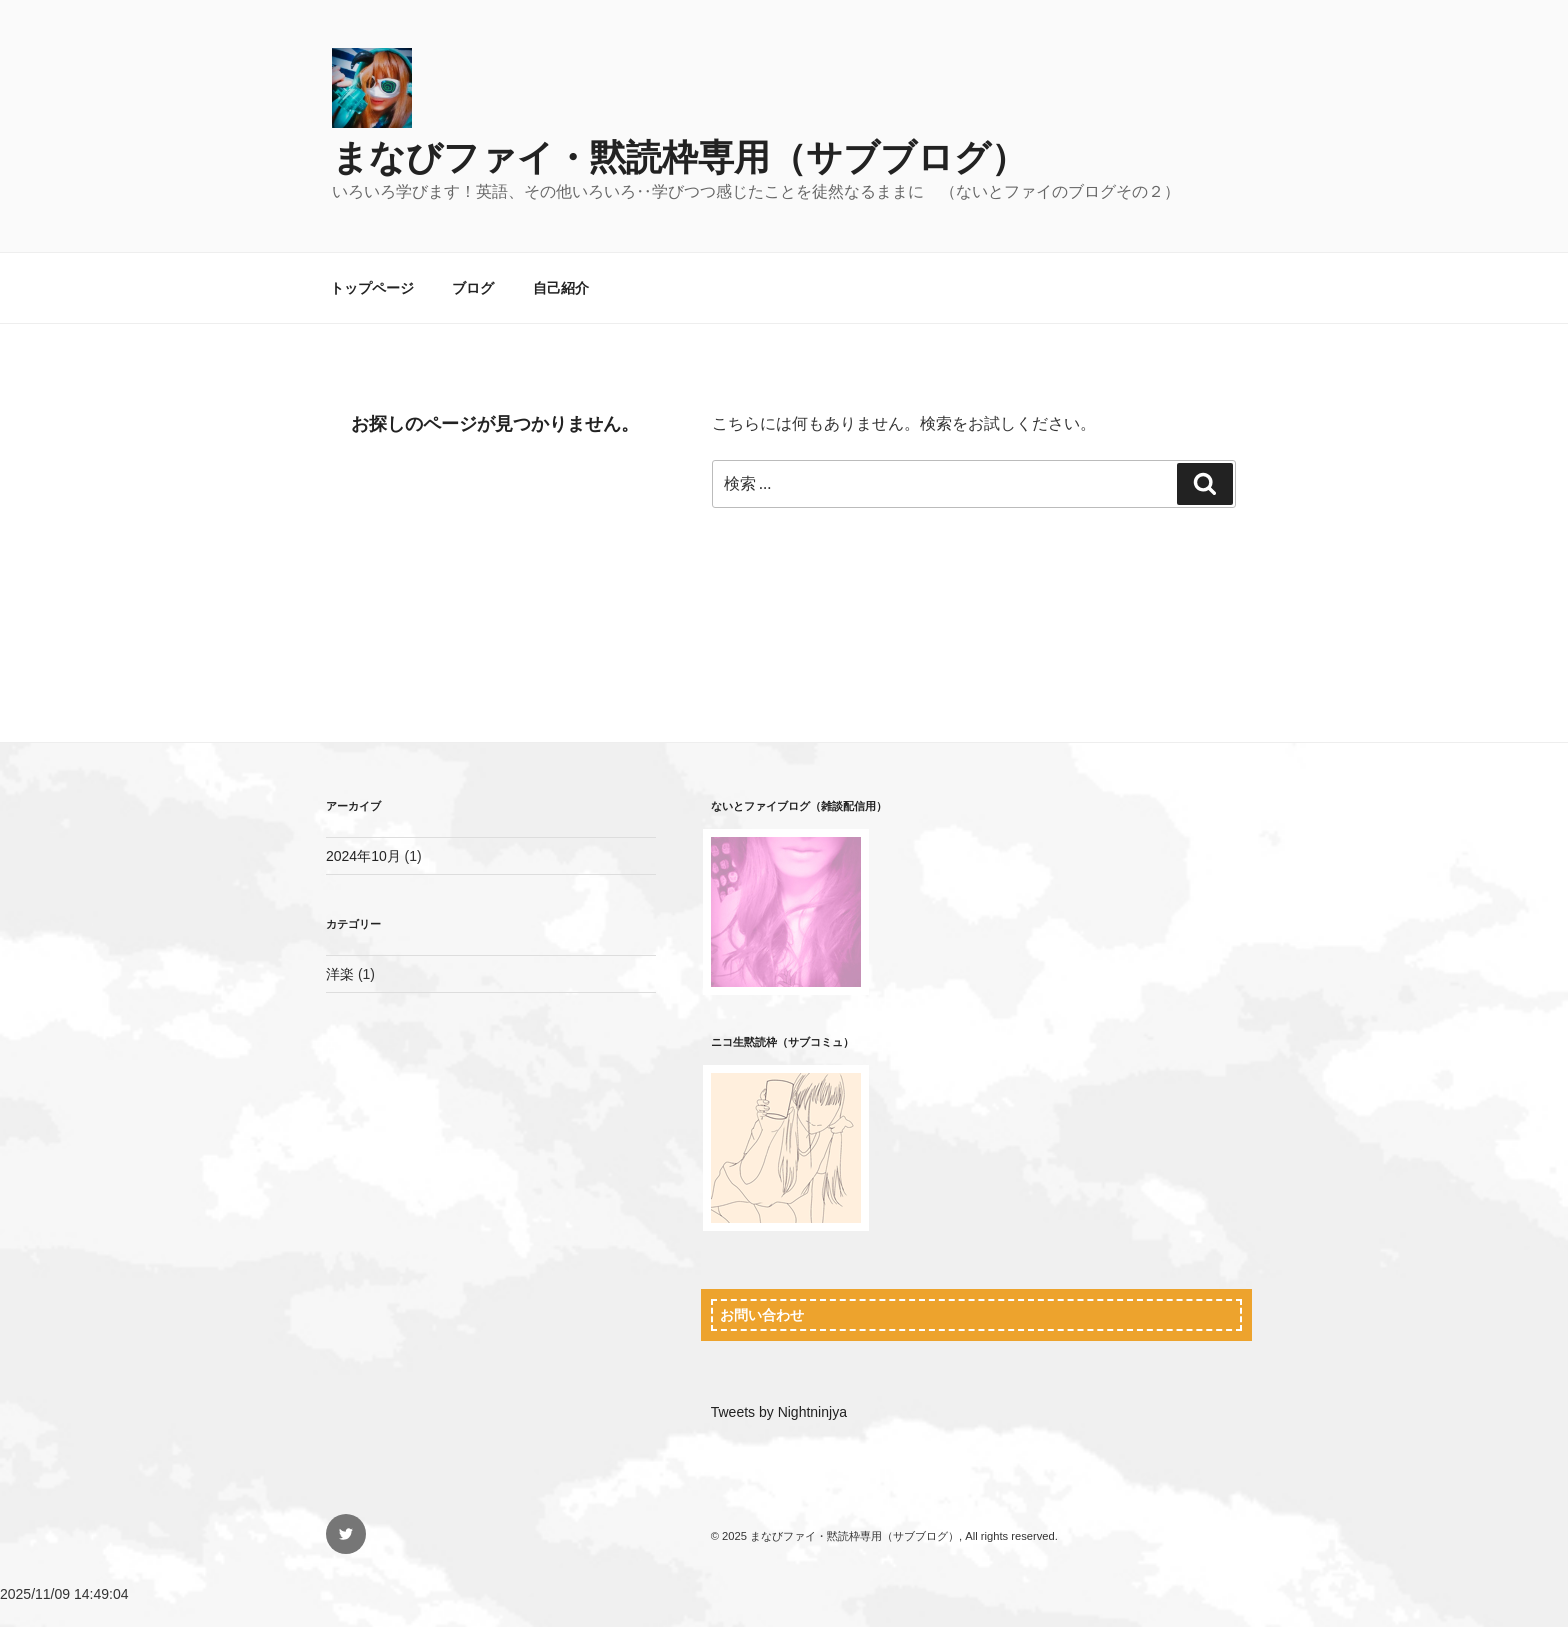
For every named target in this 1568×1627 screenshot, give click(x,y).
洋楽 (340, 974)
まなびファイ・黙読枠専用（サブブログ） (679, 157)
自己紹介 (561, 288)
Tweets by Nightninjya (779, 1412)
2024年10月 (363, 856)
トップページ (372, 288)
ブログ (473, 288)
